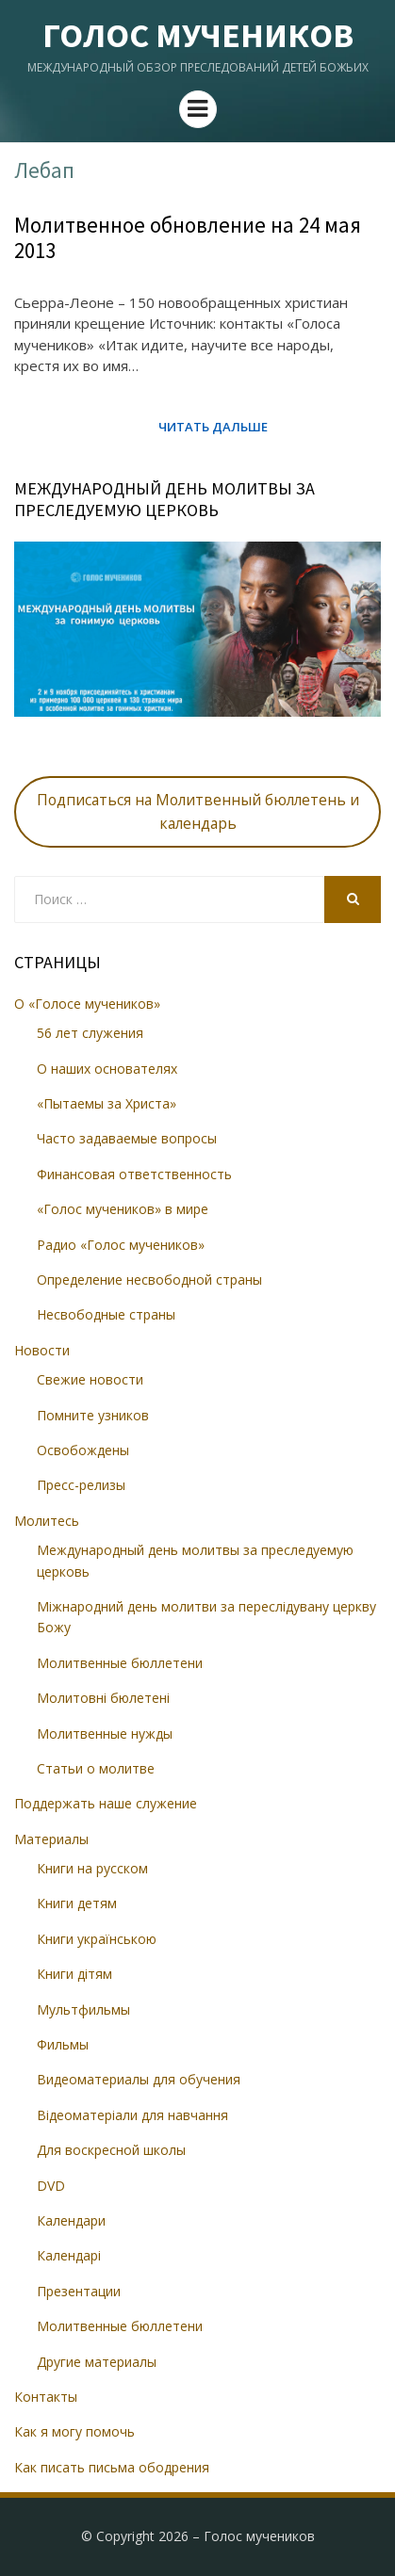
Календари (71, 2220)
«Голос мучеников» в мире (122, 1209)
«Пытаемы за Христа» (106, 1103)
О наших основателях (107, 1068)
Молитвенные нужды (105, 1733)
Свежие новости (90, 1379)
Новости (42, 1350)
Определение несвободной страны (149, 1279)
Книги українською (96, 1939)
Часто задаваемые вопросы (127, 1138)
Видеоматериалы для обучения (138, 2079)
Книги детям (77, 1903)
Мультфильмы (83, 2009)
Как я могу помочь (74, 2431)
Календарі (69, 2255)
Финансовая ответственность (134, 1174)
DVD (51, 2186)
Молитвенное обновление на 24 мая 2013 (187, 238)
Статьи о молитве (96, 1768)
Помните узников (93, 1415)
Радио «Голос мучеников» (121, 1245)
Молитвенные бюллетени (120, 1663)
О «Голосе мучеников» (87, 1004)
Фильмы (63, 2044)
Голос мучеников (198, 35)
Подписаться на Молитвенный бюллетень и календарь (198, 811)
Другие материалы (96, 2362)
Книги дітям (74, 1974)
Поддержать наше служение (105, 1803)
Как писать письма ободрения (111, 2467)
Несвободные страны (106, 1314)
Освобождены (83, 1450)
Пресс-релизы (81, 1485)
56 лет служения (90, 1033)
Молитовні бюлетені (103, 1698)
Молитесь (46, 1521)
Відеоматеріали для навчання (132, 2115)
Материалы (51, 1839)
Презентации (79, 2291)
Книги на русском (92, 1868)
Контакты (45, 2397)
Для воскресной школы (111, 2150)
